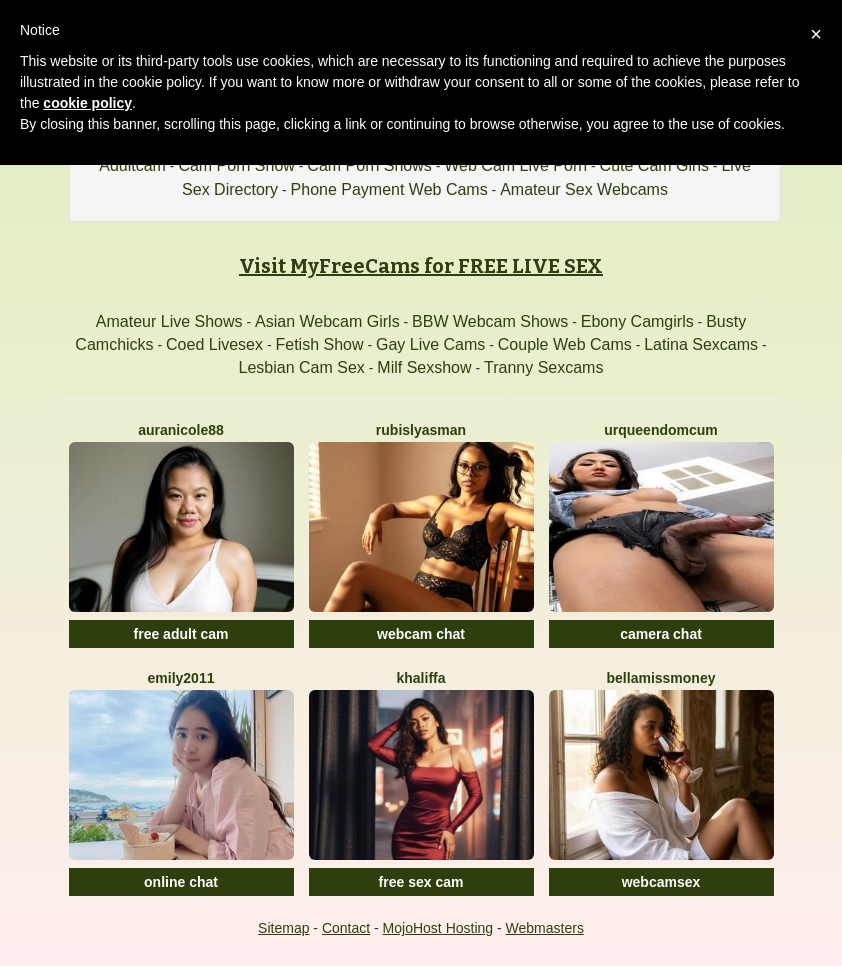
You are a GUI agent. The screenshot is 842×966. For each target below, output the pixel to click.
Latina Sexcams (701, 344)
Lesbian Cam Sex (302, 367)
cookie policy (87, 103)
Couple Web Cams (565, 344)
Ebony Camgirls (637, 321)
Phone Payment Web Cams (389, 189)
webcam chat (421, 634)
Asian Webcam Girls (327, 321)
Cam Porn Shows (369, 165)
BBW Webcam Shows (490, 321)
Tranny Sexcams (543, 367)
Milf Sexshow (424, 367)
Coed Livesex (214, 344)
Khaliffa (420, 678)
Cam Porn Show (236, 165)
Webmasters (545, 928)
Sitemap (283, 928)
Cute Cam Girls (654, 165)
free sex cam (421, 882)
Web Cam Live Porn (515, 165)
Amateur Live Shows (169, 321)
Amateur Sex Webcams (584, 189)
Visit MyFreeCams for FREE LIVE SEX (421, 266)
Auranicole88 (181, 430)
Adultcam (132, 165)
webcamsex (661, 882)
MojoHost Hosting (438, 928)
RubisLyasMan (421, 430)
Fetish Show (319, 344)
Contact (346, 928)
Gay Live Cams (430, 344)
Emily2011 (181, 678)
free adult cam (181, 634)
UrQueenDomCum (661, 430)
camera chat (661, 634)
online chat (181, 882)
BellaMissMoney (661, 678)
